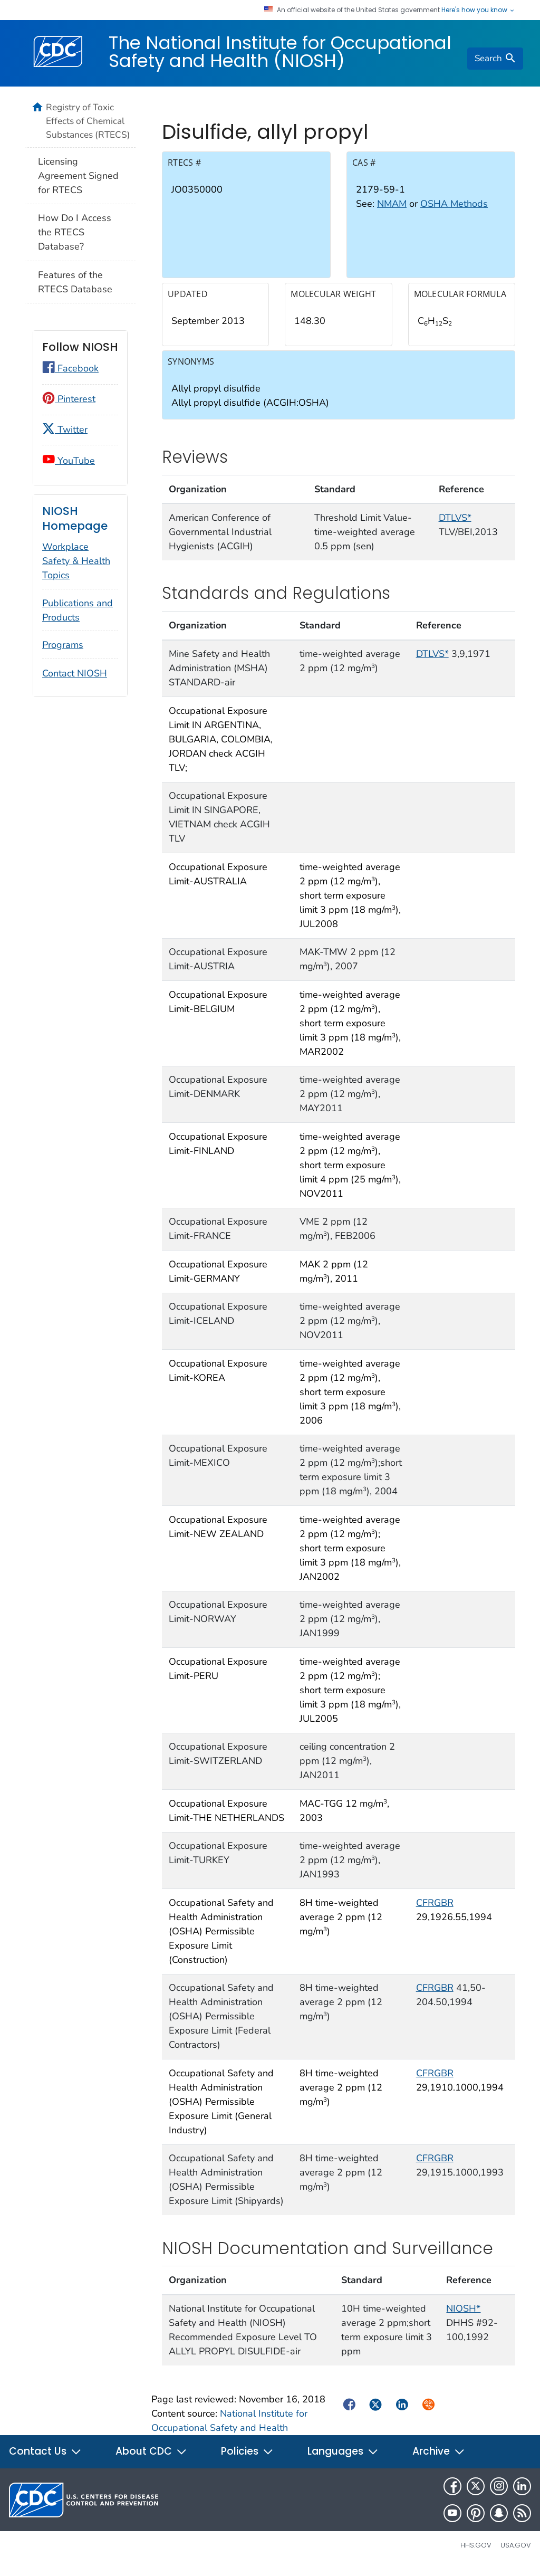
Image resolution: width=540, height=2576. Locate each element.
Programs (62, 644)
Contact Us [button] (45, 2458)
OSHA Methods (454, 211)
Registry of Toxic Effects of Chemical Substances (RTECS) (88, 121)
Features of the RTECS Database (75, 282)
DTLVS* (455, 525)
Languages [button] (343, 2458)
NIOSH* (463, 2316)
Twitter (65, 429)
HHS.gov (475, 2553)
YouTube (68, 460)
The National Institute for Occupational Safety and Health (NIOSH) (280, 52)
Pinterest (68, 399)
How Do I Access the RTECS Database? (74, 232)
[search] (495, 58)
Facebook (70, 368)
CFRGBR (435, 1910)
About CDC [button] (151, 2458)
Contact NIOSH (74, 673)
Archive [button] (438, 2458)
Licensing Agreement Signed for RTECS (78, 175)
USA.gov (515, 2553)
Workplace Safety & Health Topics (76, 560)
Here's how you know (478, 10)
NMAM (392, 211)
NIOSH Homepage (75, 518)
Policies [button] (247, 2458)
